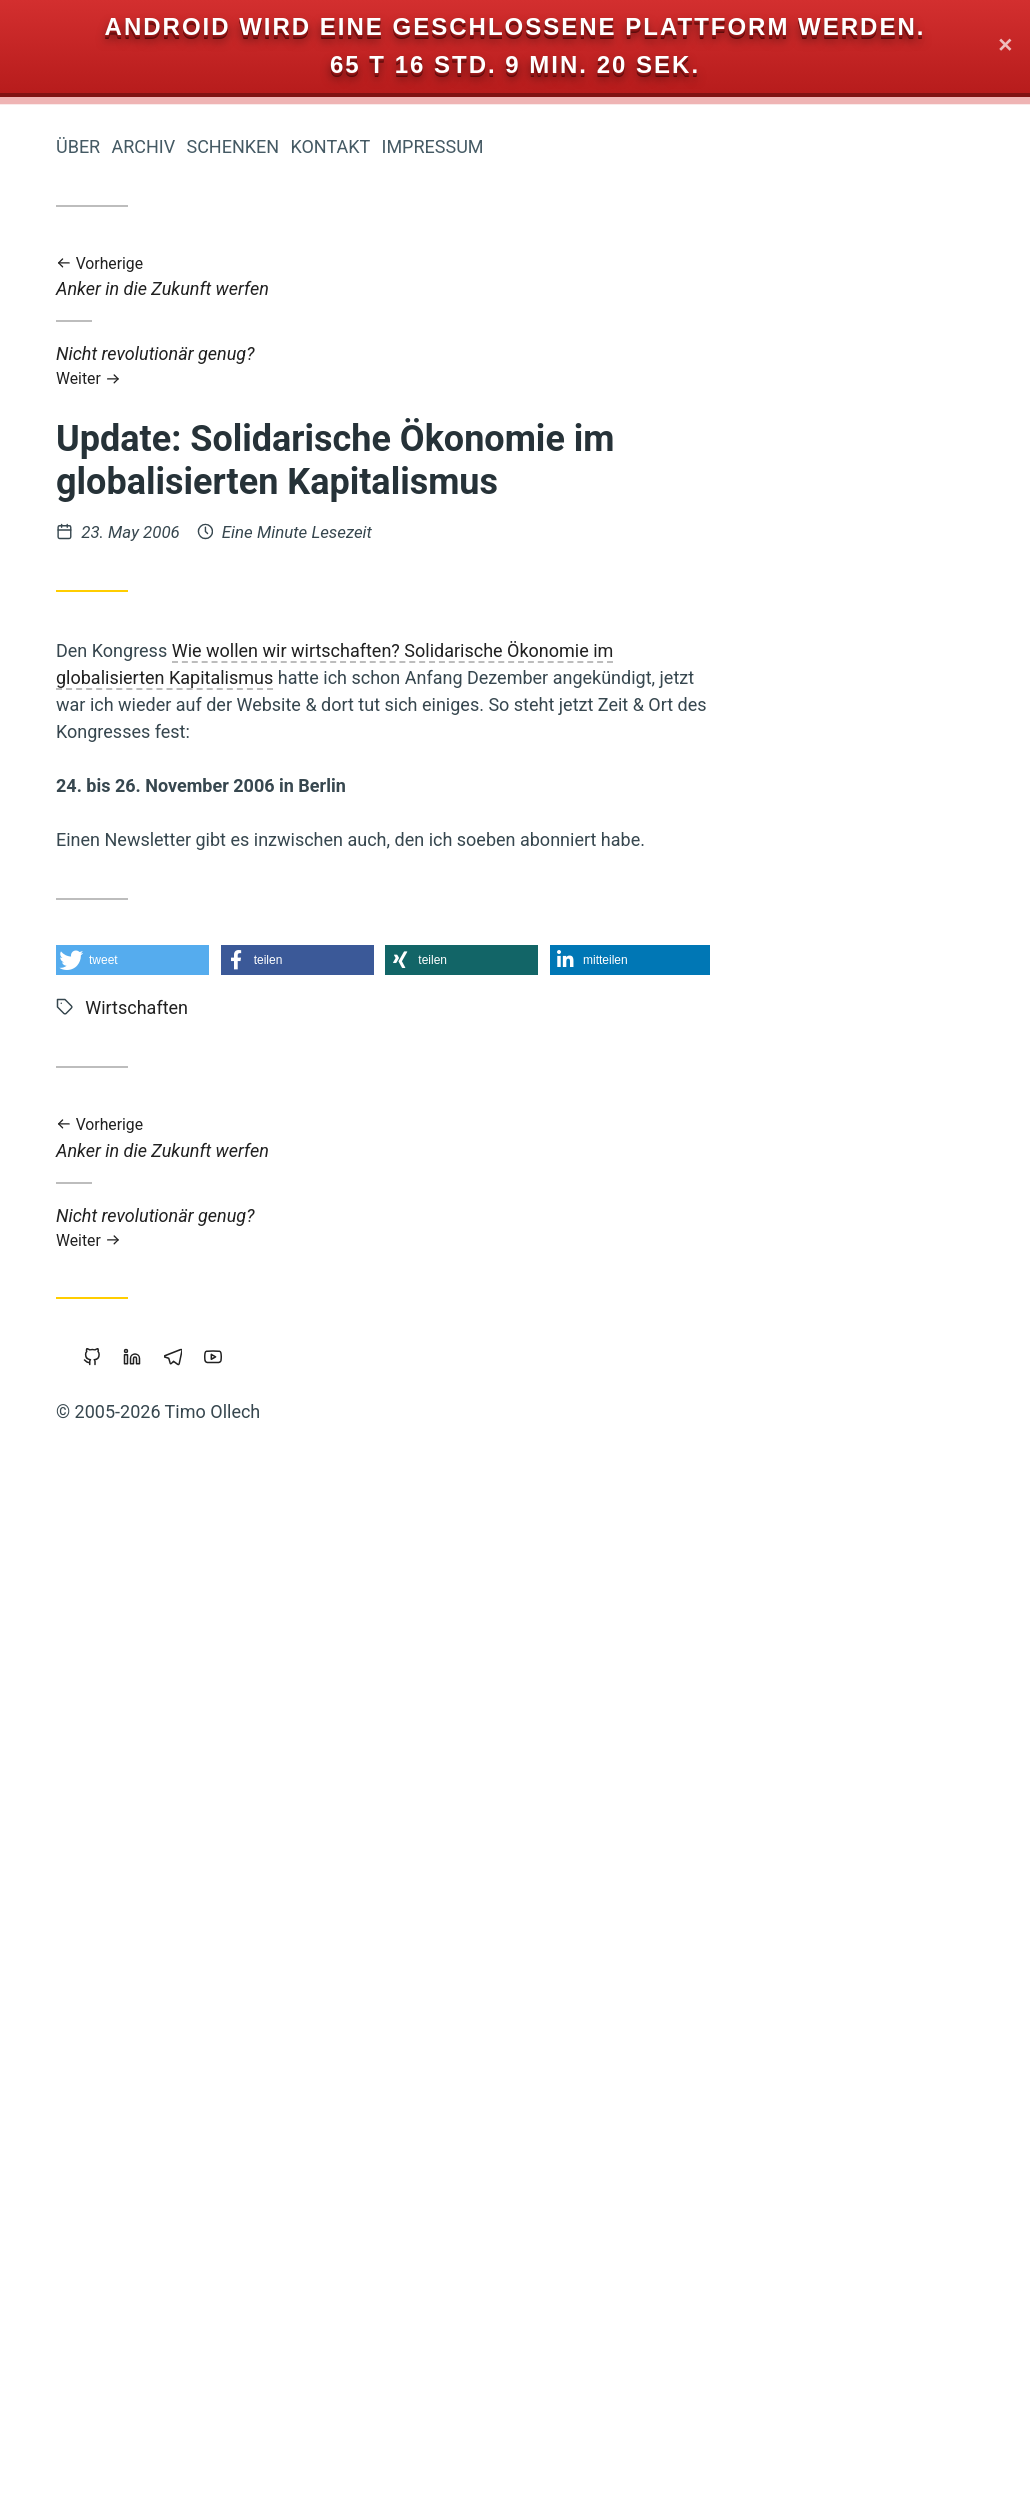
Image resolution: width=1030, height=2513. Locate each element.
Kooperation (156, 2074)
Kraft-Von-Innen (218, 1721)
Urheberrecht (89, 994)
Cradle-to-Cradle (222, 1688)
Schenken (532, 146)
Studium (250, 1975)
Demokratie (126, 1374)
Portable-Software (216, 1100)
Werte (150, 1028)
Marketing (243, 1373)
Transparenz (87, 1100)
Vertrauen (164, 1064)
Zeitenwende (133, 1168)
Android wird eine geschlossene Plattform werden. (515, 26)
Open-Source (227, 2311)
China (259, 2140)
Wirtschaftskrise (148, 1413)
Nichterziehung (144, 2009)
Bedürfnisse (233, 1516)
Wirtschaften (200, 955)
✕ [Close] (1005, 46)
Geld (197, 2419)
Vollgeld (93, 1202)
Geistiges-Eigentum (153, 2346)
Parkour (252, 1910)
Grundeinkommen (211, 2177)
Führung (79, 1876)
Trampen (114, 1942)
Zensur (253, 1234)
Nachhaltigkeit (121, 1445)
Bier (266, 1549)
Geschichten (235, 1444)
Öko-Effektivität (141, 915)
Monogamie (102, 1268)
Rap (101, 1028)
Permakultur (235, 1842)
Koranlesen (150, 1134)
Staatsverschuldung (209, 1335)
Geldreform (233, 1029)
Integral (250, 2073)
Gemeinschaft (98, 2420)
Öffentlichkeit (225, 1620)
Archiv (443, 146)
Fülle (258, 2346)
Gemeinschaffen (140, 1975)
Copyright (245, 1807)
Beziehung (177, 1585)
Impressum (732, 146)
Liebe (207, 1303)
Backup (253, 995)
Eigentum (159, 1878)
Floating (251, 1412)
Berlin (142, 2310)
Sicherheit (115, 2457)
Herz (214, 1480)
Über (378, 146)
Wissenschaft (223, 2457)
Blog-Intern (86, 1234)
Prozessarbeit (219, 1268)
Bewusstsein (135, 1764)
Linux (258, 1764)
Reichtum (244, 916)
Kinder (256, 2420)
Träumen (246, 2009)
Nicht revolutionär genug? (683, 365)
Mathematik (186, 2106)
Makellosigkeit (180, 1549)
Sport (260, 2106)
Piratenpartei (234, 2382)
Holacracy (244, 1877)
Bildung (168, 1807)
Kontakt (630, 146)
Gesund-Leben (158, 882)
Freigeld (188, 1942)
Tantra (254, 2209)
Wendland (79, 2277)
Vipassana (241, 1133)
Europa (251, 883)
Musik (103, 1808)
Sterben (157, 2278)
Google (159, 2040)
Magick (251, 1065)
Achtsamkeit (160, 1910)
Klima (76, 1134)
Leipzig (80, 2311)
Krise (257, 1585)
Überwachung (115, 1843)
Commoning (164, 2209)
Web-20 (70, 1910)
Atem (261, 1303)
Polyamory (242, 1168)
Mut (264, 1481)
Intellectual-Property (207, 1202)
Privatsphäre (122, 2383)
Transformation (209, 1655)
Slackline (143, 1515)
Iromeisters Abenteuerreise (171, 348)
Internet (143, 1480)
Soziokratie (240, 2277)
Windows (182, 995)
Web (53, 2346)
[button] (432, 960)
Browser (251, 2244)
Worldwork (175, 2140)
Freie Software (150, 2244)
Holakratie (176, 1233)
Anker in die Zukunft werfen (683, 277)
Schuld (255, 1942)
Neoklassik (238, 2040)
